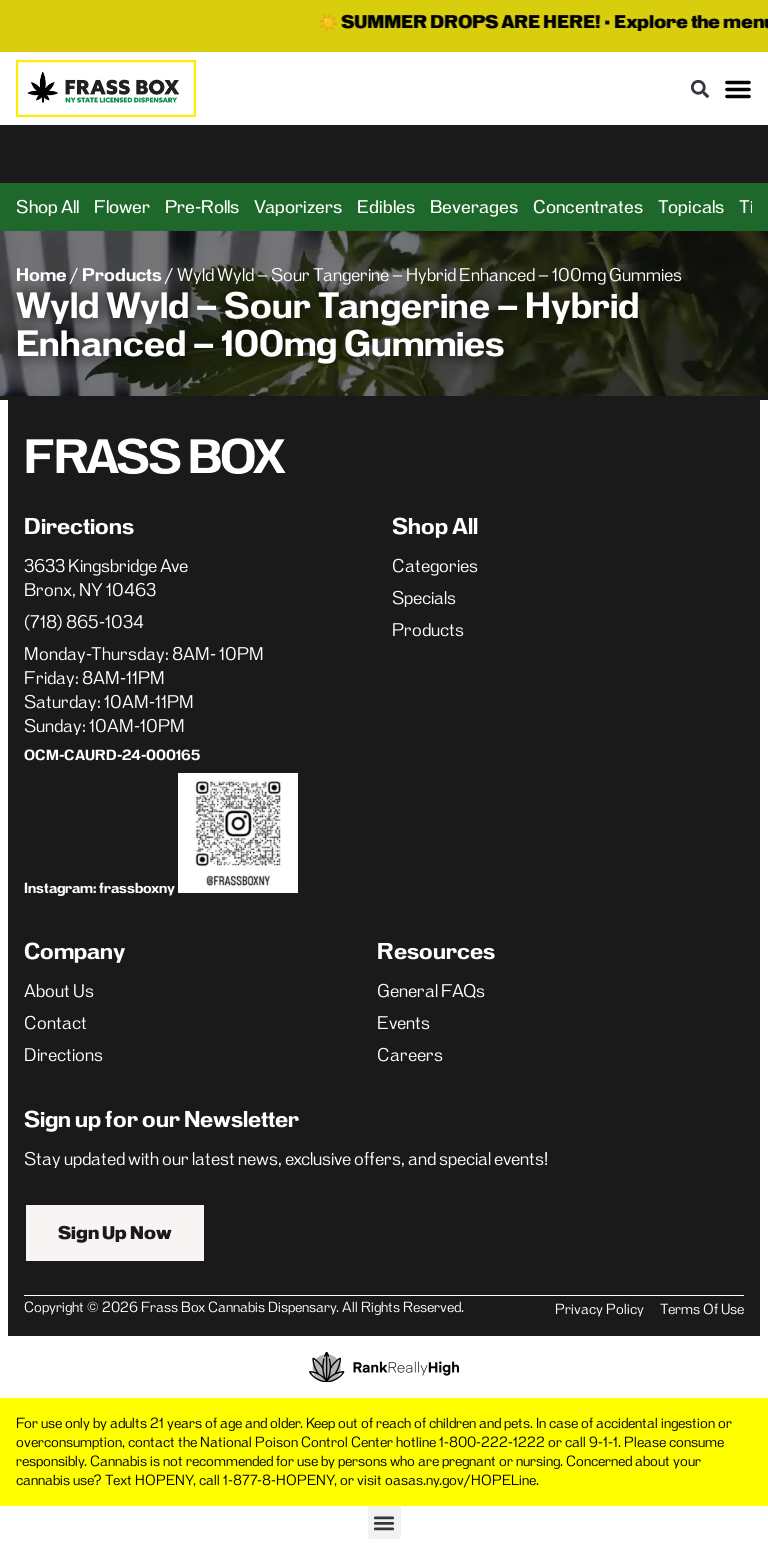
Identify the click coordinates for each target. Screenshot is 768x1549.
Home (41, 275)
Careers (410, 1055)
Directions (63, 1055)
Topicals (691, 207)
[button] (699, 88)
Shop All (47, 207)
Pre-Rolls (202, 207)
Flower (122, 207)
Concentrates (588, 207)
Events (403, 1023)
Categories (435, 566)
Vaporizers (298, 207)
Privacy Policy (599, 1309)
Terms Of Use (702, 1309)
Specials (424, 598)
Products (122, 275)
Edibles (386, 207)
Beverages (474, 207)
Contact (55, 1023)
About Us (59, 991)
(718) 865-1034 (84, 622)
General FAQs (431, 991)
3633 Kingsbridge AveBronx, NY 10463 (106, 578)
